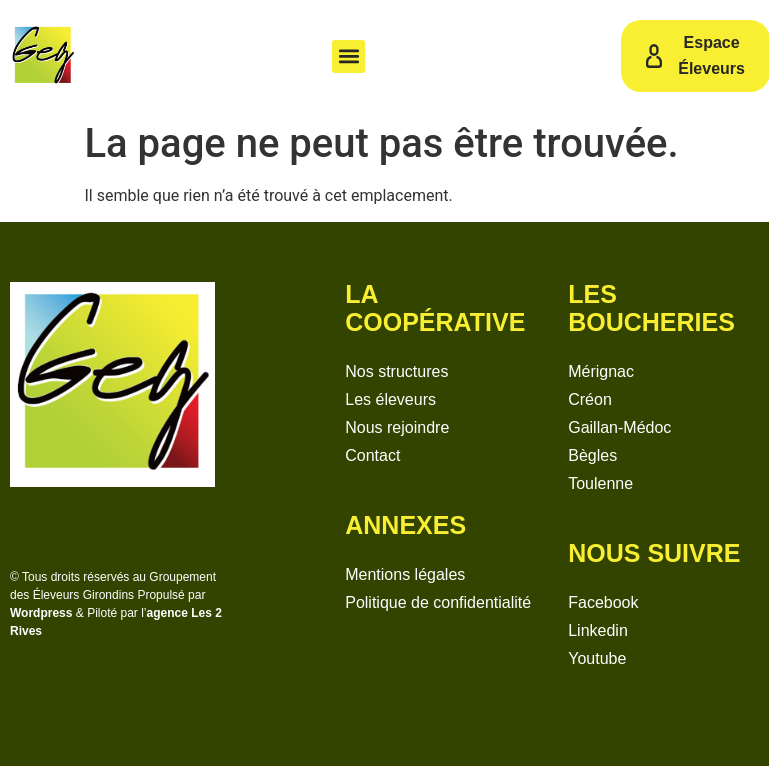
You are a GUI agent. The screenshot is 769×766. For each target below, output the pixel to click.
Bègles (592, 455)
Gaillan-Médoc (619, 427)
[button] (348, 56)
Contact (372, 455)
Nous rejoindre (397, 427)
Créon (590, 399)
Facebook (603, 602)
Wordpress (41, 613)
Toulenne (600, 483)
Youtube (597, 658)
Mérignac (601, 371)
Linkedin (598, 630)
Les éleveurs (390, 399)
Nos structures (396, 371)
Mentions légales (405, 574)
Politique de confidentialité (438, 602)
